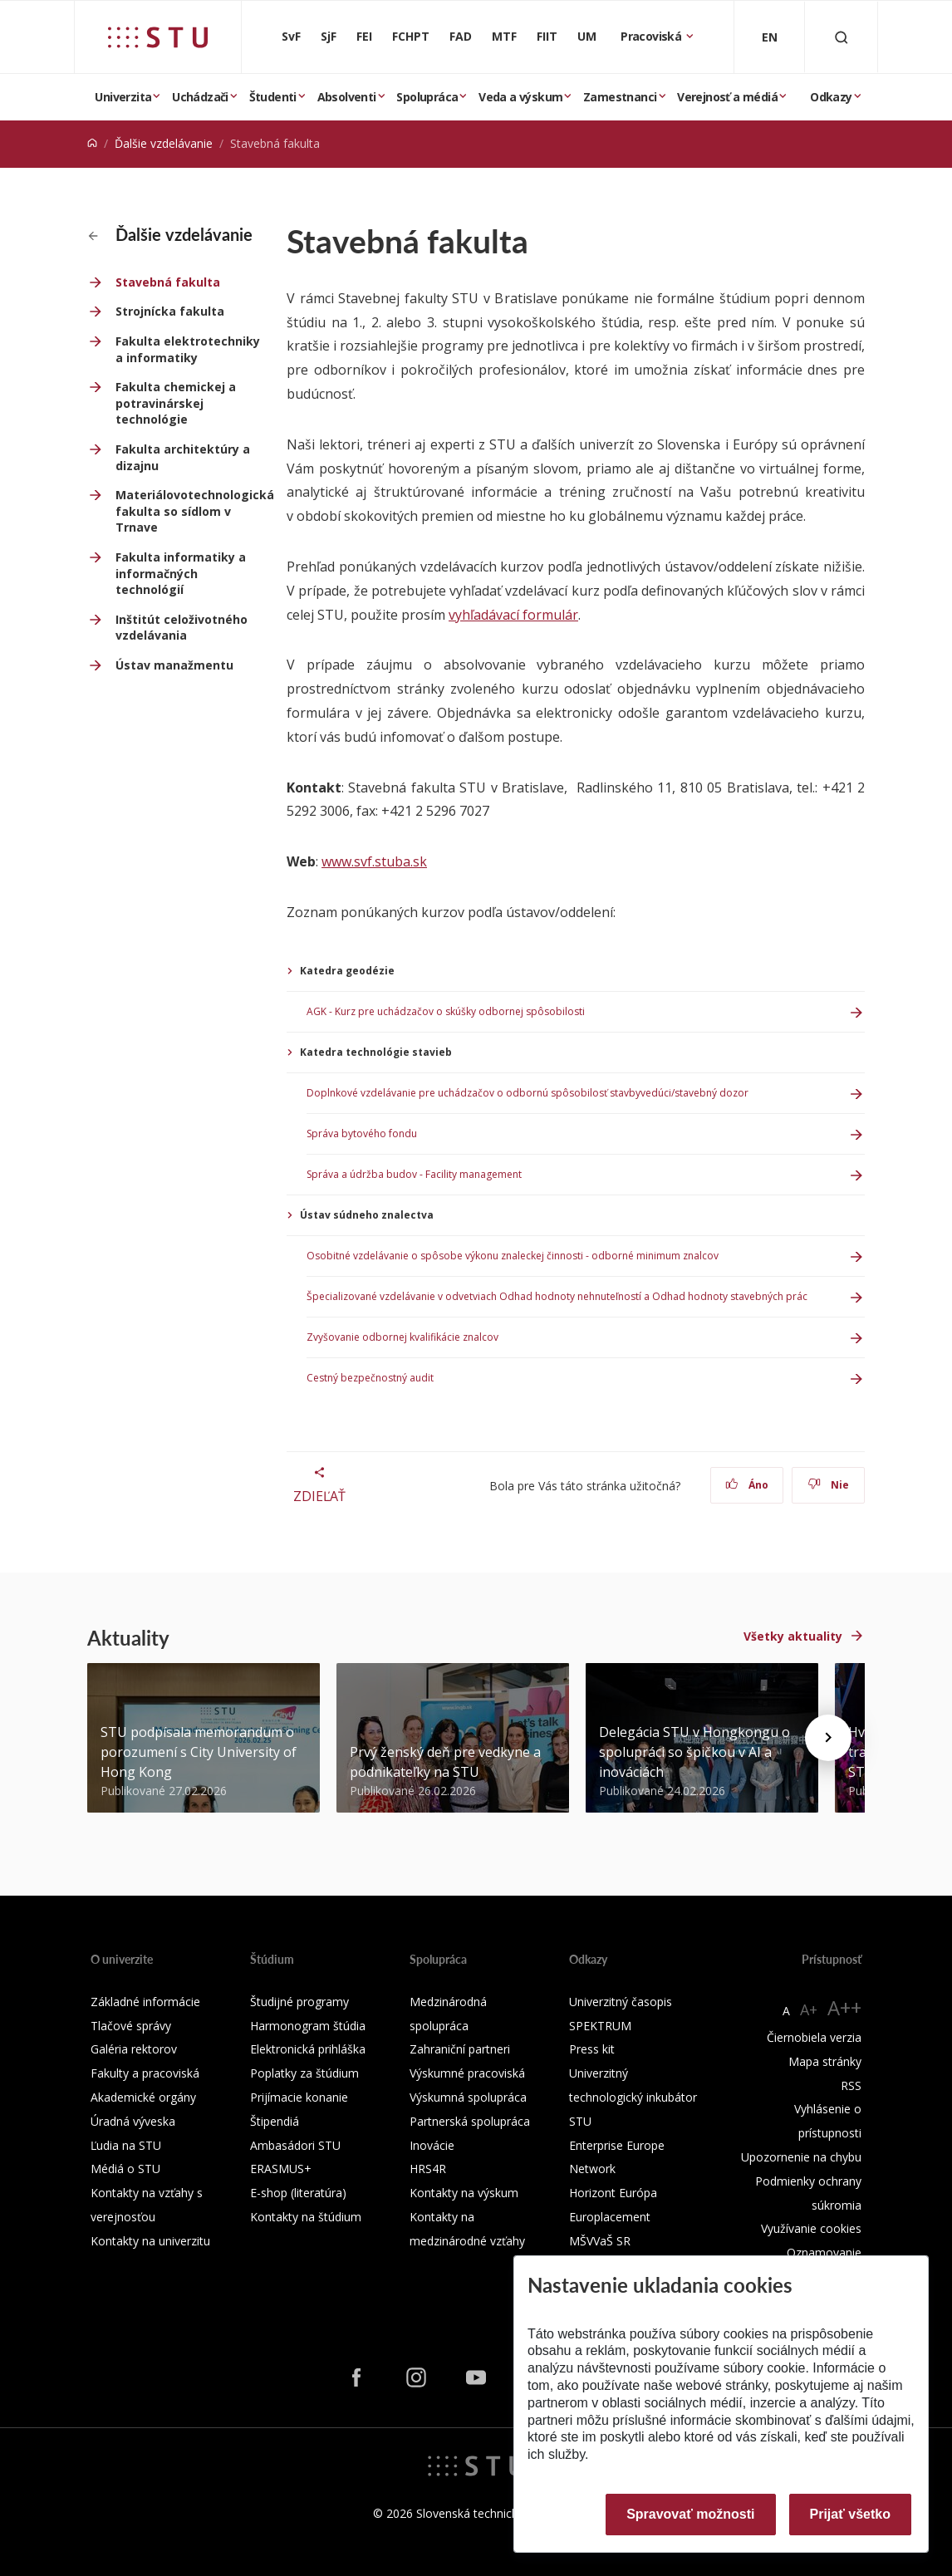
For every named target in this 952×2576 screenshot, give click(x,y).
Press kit (592, 2049)
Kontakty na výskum (464, 2193)
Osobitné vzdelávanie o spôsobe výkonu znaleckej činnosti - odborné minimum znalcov (513, 1256)
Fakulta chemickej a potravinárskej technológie (175, 403)
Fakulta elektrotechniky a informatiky (187, 349)
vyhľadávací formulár (513, 615)
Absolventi (346, 97)
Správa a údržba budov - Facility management (414, 1174)
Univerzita (123, 97)
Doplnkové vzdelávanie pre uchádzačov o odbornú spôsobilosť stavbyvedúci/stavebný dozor (527, 1093)
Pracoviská (652, 36)
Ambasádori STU (295, 2145)
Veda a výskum (520, 97)
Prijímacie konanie (299, 2097)
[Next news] (828, 1738)
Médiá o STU (125, 2168)
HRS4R (428, 2168)
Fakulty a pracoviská (145, 2073)
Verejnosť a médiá (727, 97)
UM (586, 36)
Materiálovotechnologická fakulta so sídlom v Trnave (191, 511)
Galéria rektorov (134, 2049)
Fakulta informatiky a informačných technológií (180, 573)
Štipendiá (274, 2121)
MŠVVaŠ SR (600, 2241)
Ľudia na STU (126, 2145)
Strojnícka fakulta (169, 311)
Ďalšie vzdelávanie (164, 143)
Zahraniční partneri (460, 2049)
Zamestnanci (619, 97)
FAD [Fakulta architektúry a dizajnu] (460, 36)
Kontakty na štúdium (305, 2217)
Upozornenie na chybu (801, 2157)
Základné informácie (145, 2001)
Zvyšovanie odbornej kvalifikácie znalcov (402, 1337)
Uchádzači (200, 97)
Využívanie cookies (811, 2228)
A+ (808, 2009)
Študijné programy (299, 2001)
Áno (747, 1485)
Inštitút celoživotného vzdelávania (181, 627)
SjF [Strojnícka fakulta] (328, 36)
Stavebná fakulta (167, 282)
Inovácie (432, 2145)
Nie (828, 1485)
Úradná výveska (133, 2121)
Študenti (273, 97)
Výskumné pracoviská (467, 2073)
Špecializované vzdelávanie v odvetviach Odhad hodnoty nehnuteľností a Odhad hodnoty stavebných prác (557, 1296)
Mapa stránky (824, 2061)
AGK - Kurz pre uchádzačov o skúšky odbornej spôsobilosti (446, 1011)
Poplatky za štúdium (304, 2073)
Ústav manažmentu (174, 665)
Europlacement (609, 2217)
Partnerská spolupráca (470, 2121)
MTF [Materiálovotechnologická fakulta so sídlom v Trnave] (504, 36)
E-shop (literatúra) (298, 2193)
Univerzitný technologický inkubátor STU (633, 2097)
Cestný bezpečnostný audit (370, 1378)
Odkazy (830, 97)
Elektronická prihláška (308, 2049)
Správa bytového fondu (362, 1133)
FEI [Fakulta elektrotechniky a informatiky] (364, 36)
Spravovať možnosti (690, 2514)
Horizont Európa (613, 2193)
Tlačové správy (131, 2026)
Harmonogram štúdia (308, 2026)
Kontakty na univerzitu (150, 2241)
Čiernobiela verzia (814, 2037)
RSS (851, 2085)
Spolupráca (427, 97)
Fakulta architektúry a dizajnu (182, 457)
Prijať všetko (850, 2514)
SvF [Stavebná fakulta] (291, 36)
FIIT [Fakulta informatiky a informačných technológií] (547, 36)
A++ (844, 2007)
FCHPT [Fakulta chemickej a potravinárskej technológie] (410, 36)
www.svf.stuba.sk (374, 861)
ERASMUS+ (281, 2168)
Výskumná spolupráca (468, 2097)
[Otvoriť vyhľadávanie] (841, 37)
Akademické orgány (143, 2097)
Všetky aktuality (792, 1636)
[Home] (92, 143)
